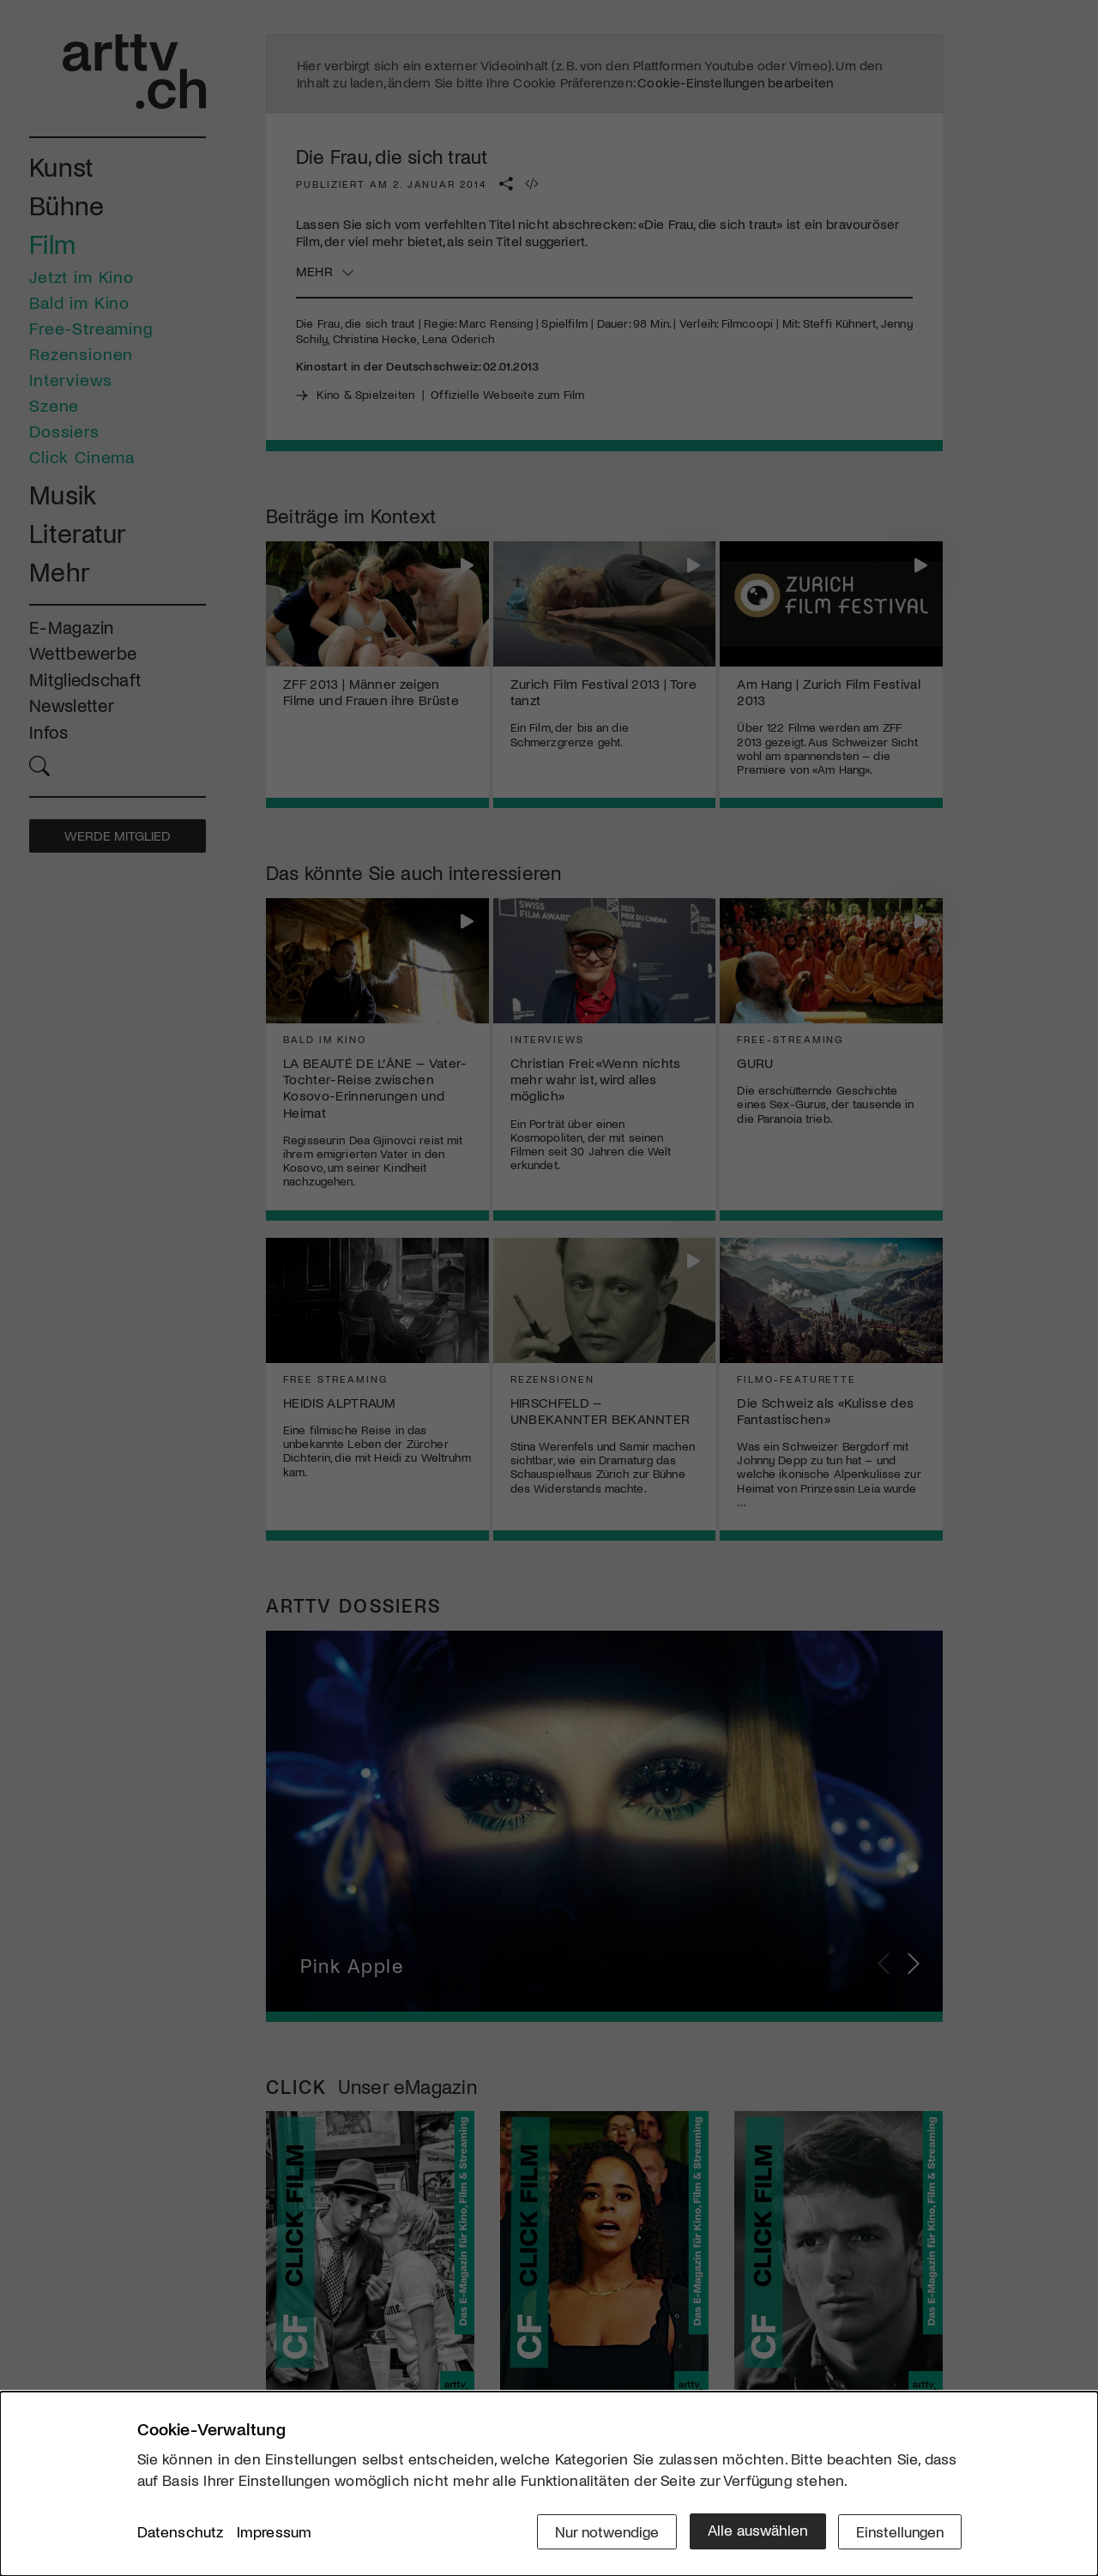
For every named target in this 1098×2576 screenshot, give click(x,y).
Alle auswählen (754, 2530)
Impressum (274, 2532)
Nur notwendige (602, 2530)
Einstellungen (899, 2530)
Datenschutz (180, 2532)
